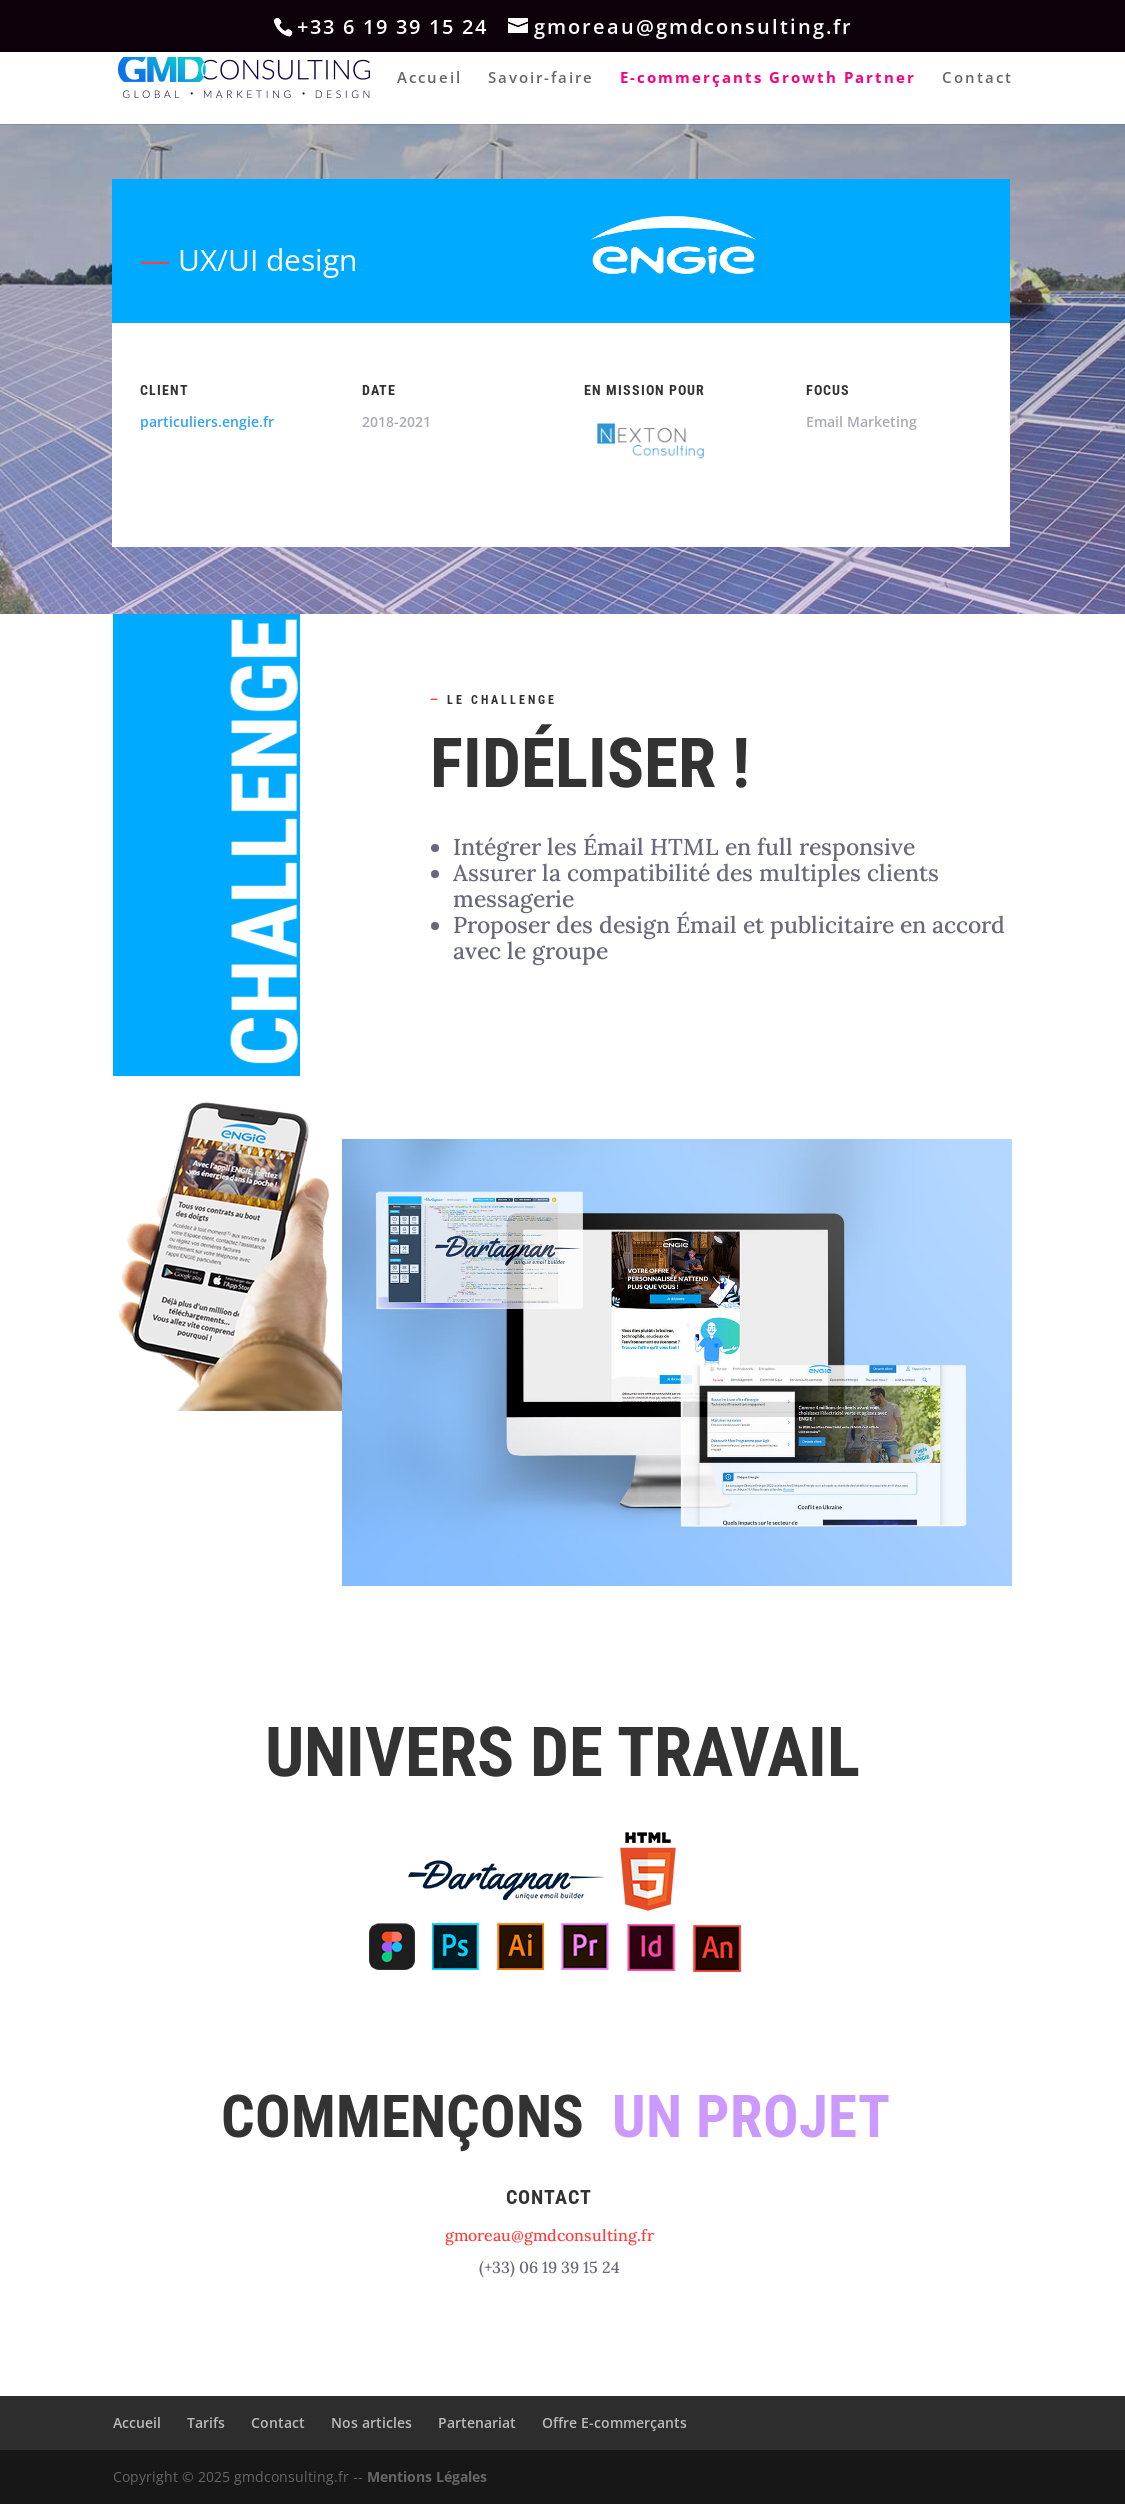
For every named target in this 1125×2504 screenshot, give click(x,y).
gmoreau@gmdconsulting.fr (549, 2235)
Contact (977, 78)
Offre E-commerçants (614, 2422)
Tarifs (206, 2422)
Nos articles (371, 2422)
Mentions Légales (427, 2476)
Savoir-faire (541, 78)
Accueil (429, 78)
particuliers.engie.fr (207, 421)
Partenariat (477, 2422)
